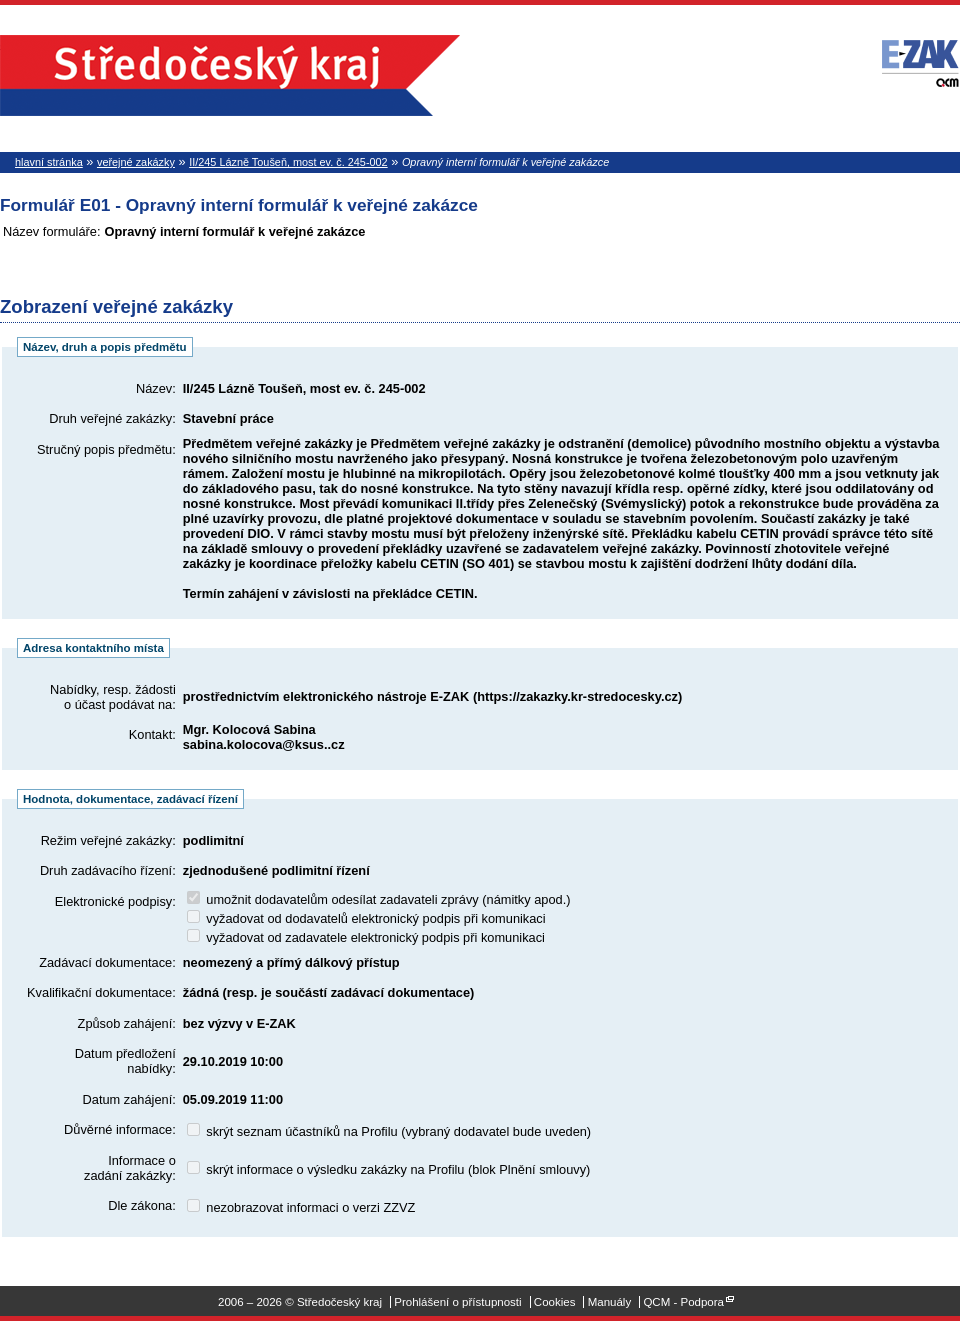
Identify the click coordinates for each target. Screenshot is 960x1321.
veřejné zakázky (136, 162)
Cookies (555, 1302)
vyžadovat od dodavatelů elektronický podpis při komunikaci (366, 918)
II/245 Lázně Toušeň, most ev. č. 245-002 (288, 162)
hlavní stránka (49, 162)
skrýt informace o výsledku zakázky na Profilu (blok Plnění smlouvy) (389, 1169)
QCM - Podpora (683, 1302)
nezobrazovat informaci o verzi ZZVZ (301, 1207)
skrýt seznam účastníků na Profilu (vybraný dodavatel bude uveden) (389, 1131)
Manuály (610, 1302)
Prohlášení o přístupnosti (457, 1302)
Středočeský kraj (230, 75)
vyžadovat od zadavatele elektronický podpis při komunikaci (366, 937)
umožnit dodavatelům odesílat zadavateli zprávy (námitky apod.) (379, 899)
